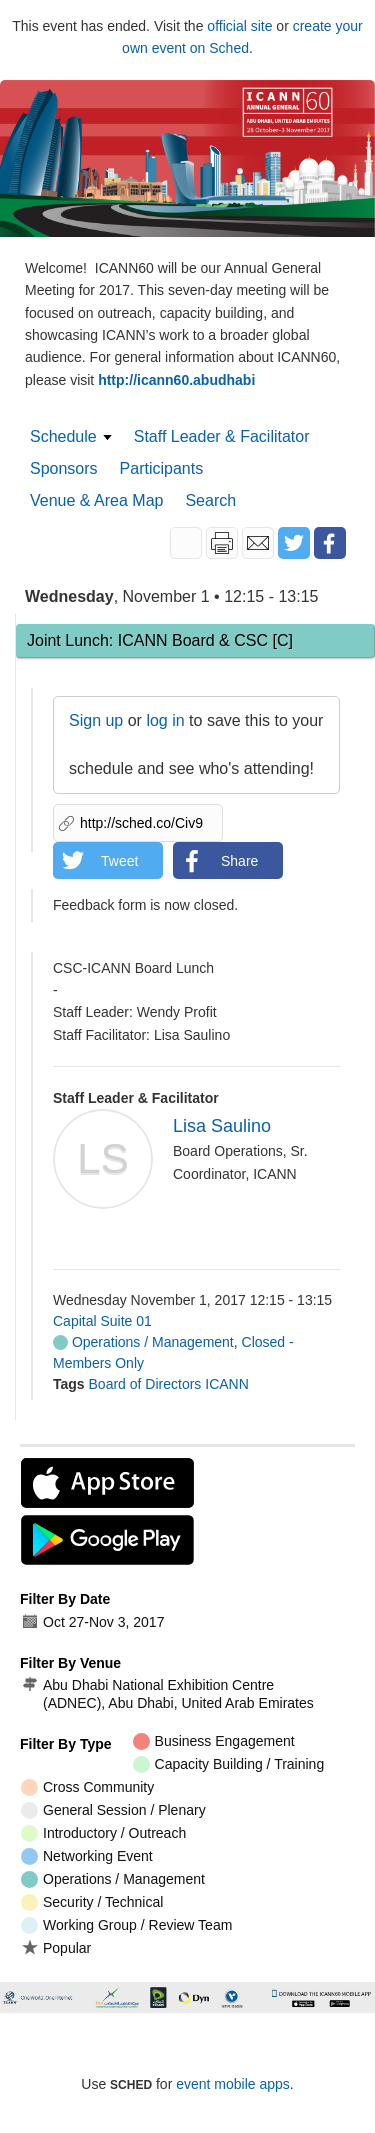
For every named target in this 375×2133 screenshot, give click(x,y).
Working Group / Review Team (126, 1925)
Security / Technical (92, 1902)
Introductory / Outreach (103, 1833)
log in (165, 720)
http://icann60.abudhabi (176, 380)
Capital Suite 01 (102, 1321)
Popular (56, 1947)
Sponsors (64, 468)
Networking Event (87, 1856)
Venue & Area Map (96, 500)
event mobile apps (233, 2084)
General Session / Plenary (113, 1810)
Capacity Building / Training (229, 1764)
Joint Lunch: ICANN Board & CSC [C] (160, 640)
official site (239, 26)
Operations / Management (143, 1342)
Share (239, 861)
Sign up (96, 720)
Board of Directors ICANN (169, 1384)
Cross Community (87, 1787)
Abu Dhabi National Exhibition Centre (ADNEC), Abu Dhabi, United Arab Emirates (167, 1694)
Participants (162, 468)
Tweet (119, 861)
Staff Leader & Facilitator (222, 436)
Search (210, 500)
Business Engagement (214, 1741)
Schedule (63, 436)
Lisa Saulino (222, 1126)
